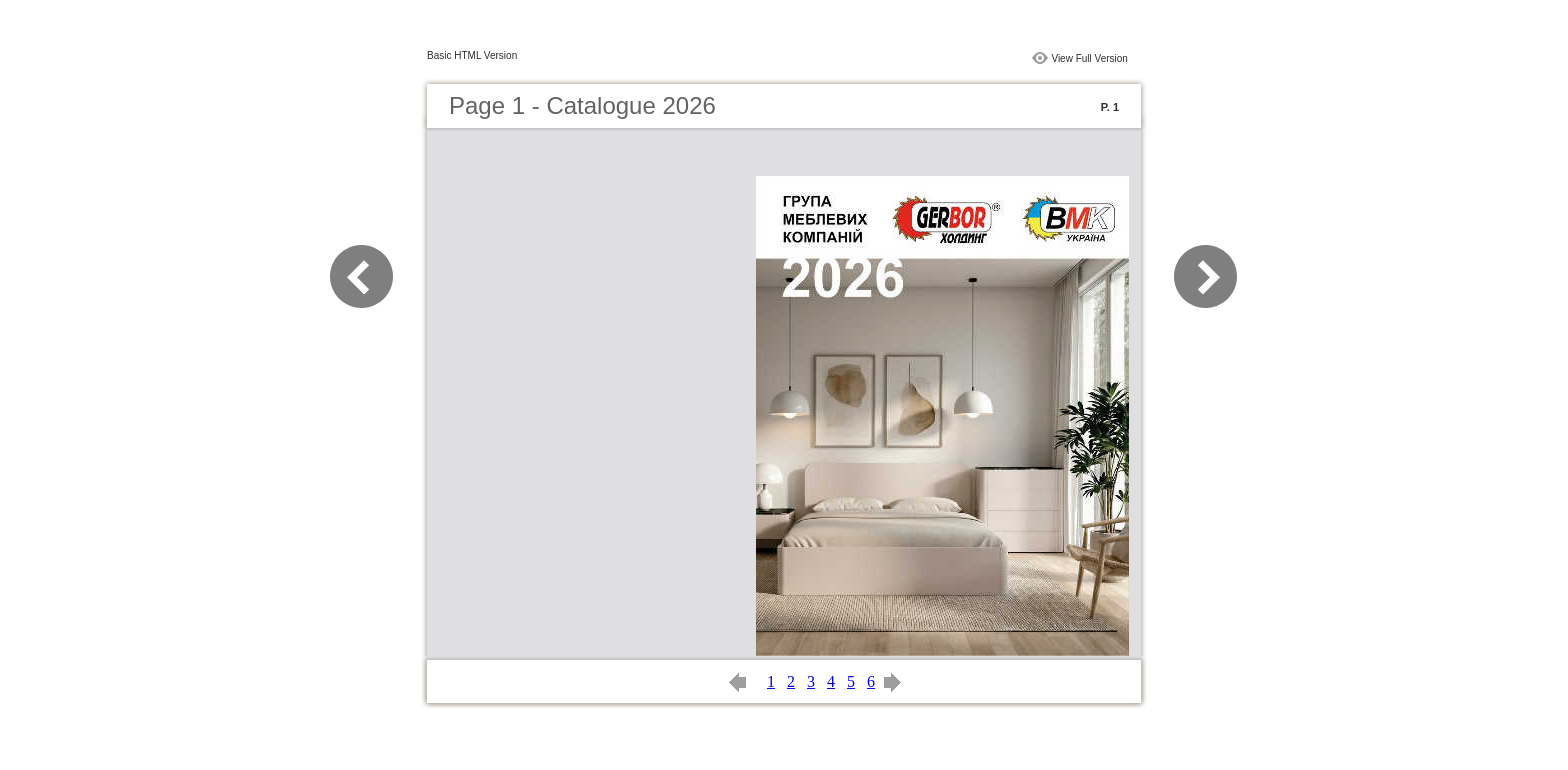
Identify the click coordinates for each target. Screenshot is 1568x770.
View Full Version (1089, 58)
